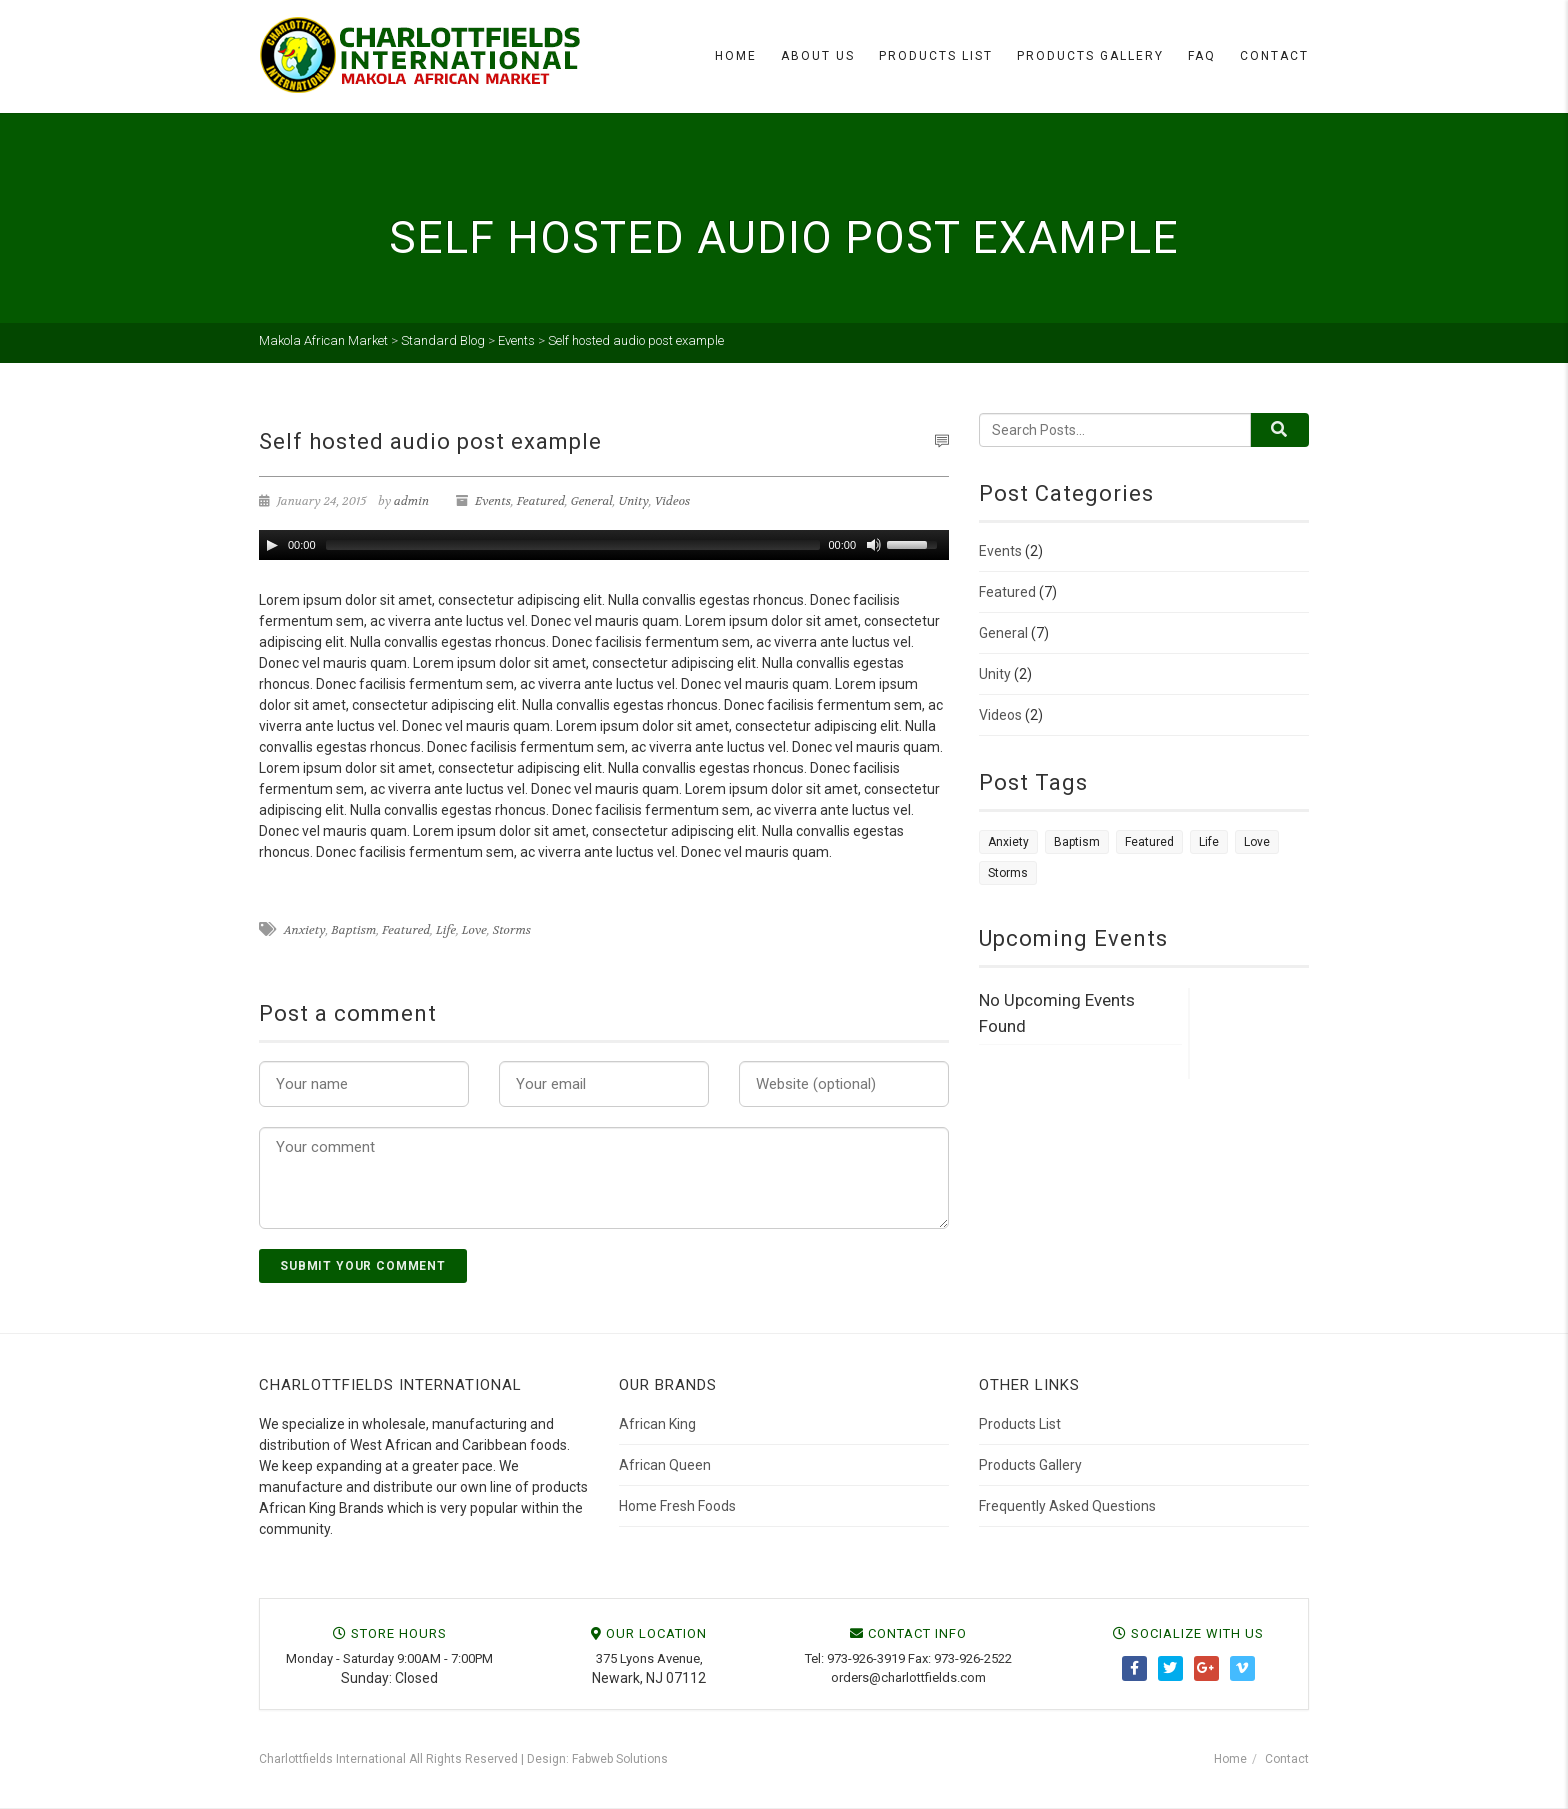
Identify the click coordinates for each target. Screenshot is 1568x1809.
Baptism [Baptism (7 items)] (1077, 842)
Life (446, 930)
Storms (512, 930)
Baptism (353, 930)
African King (657, 1424)
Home (736, 56)
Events (493, 501)
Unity (634, 501)
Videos (673, 501)
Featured (541, 501)
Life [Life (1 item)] (1209, 842)
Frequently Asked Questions (1067, 1506)
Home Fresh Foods (677, 1506)
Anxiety (305, 930)
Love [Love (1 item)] (1257, 842)
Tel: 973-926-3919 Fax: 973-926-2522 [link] (908, 1658)
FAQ (1202, 56)
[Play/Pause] (272, 545)
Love (474, 930)
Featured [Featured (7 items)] (1149, 842)
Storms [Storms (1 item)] (1008, 873)
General (592, 501)
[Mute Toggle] (874, 545)
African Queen (665, 1465)
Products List (936, 56)
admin (411, 501)
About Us (818, 56)
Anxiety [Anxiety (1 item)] (1008, 842)
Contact (1274, 56)
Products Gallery (1090, 56)
